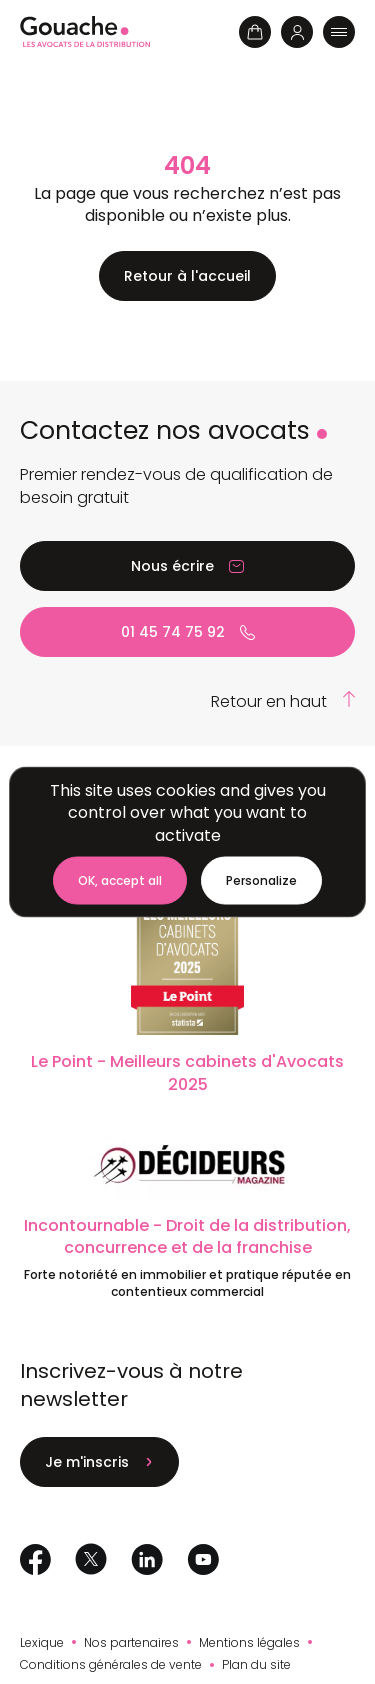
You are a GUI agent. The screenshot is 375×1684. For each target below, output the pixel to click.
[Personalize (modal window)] (261, 881)
